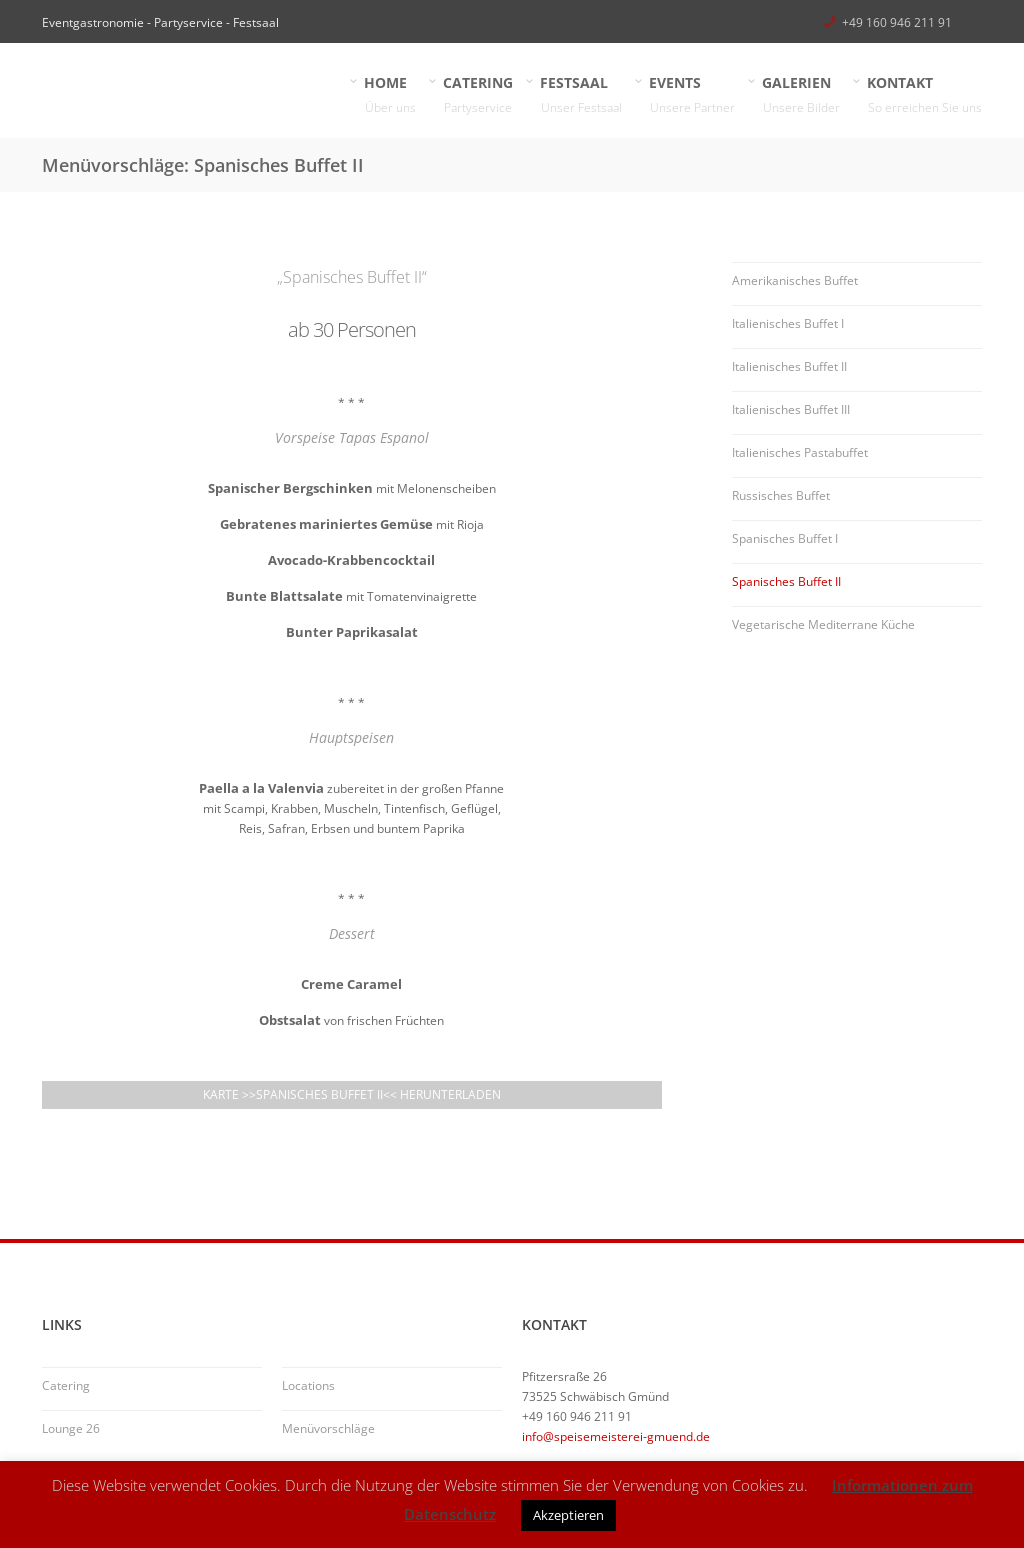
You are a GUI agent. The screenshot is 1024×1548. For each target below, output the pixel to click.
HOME (390, 95)
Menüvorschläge (328, 1428)
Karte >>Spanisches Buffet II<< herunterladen (352, 1094)
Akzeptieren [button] (568, 1515)
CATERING (478, 95)
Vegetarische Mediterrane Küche (823, 624)
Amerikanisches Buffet (795, 280)
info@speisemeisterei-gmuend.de (616, 1436)
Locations (308, 1385)
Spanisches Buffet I (785, 538)
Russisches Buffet (781, 495)
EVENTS (692, 95)
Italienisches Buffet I (788, 323)
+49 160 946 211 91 (897, 22)
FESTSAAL (581, 95)
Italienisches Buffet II (789, 366)
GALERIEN (801, 95)
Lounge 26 (71, 1428)
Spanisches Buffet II (786, 581)
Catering (66, 1385)
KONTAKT (925, 95)
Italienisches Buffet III (791, 409)
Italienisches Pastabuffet (800, 452)
